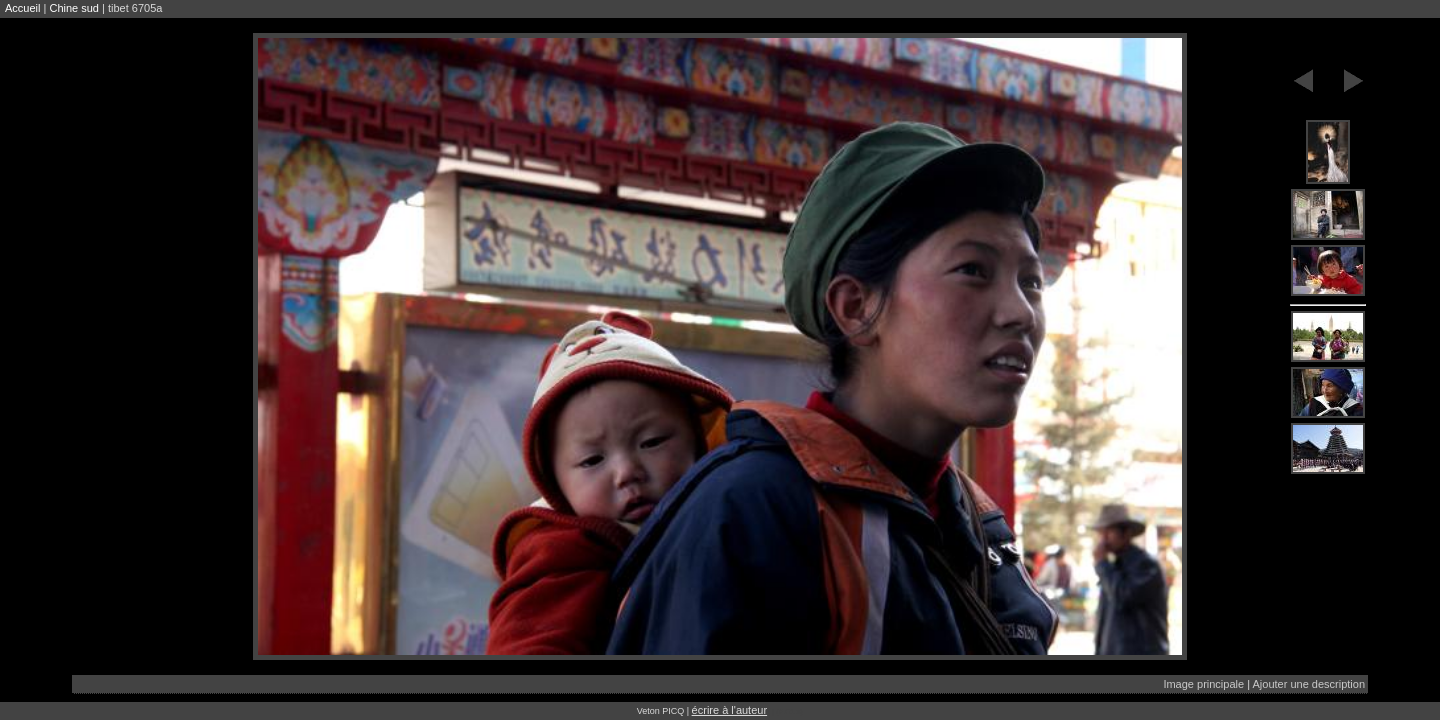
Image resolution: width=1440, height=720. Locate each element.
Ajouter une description (1308, 684)
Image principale (1203, 684)
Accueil (22, 8)
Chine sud (74, 8)
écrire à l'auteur (729, 710)
